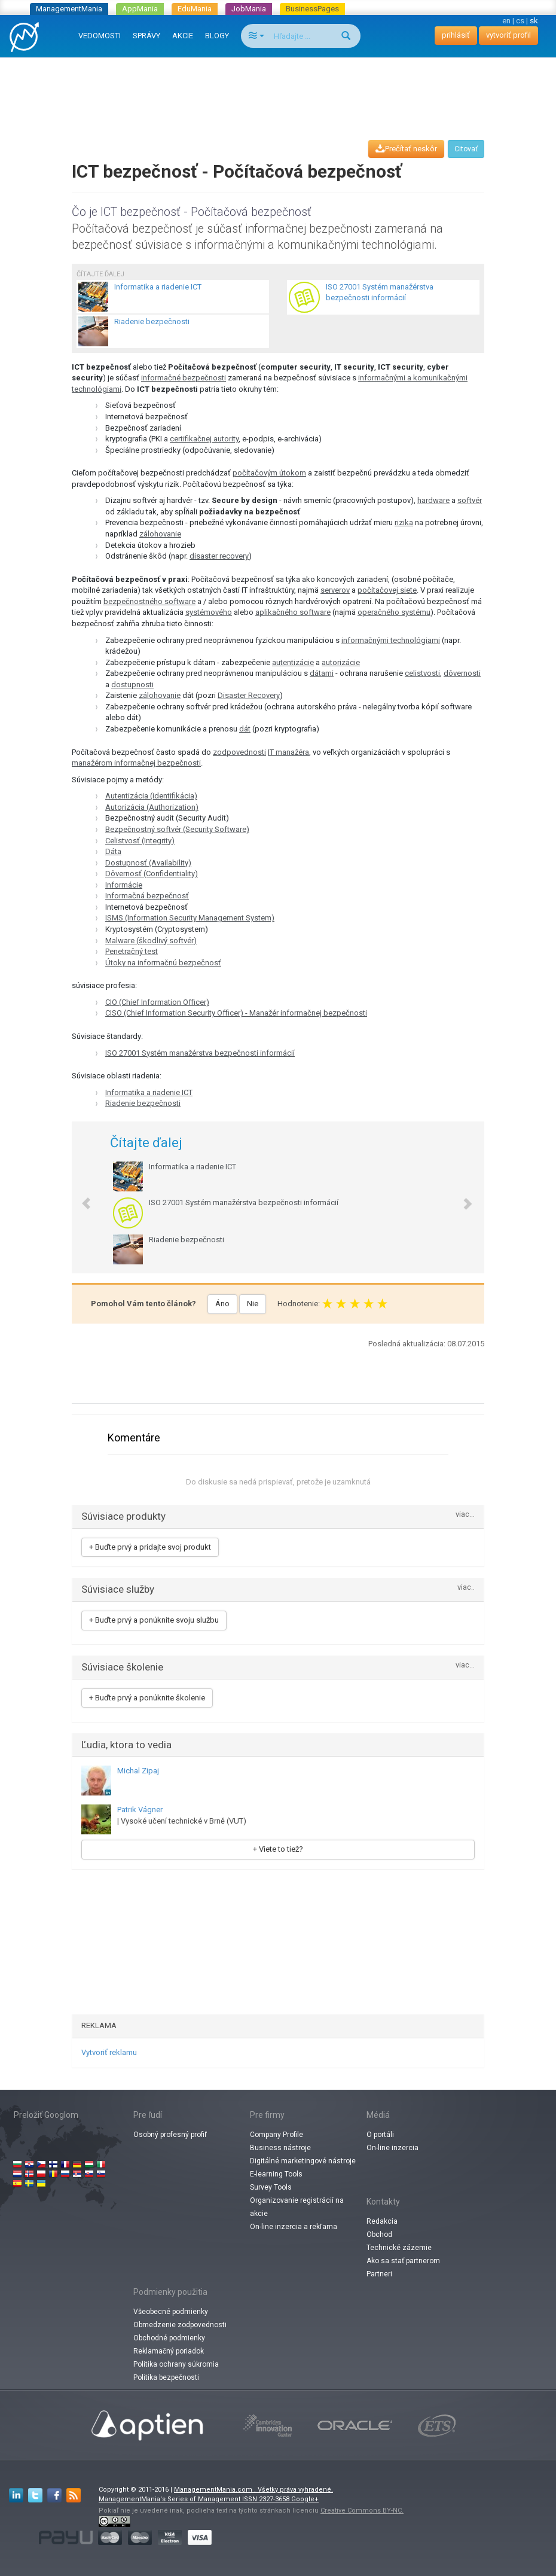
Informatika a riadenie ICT (149, 1092)
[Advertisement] (280, 87)
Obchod (379, 2234)
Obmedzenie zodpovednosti (180, 2325)
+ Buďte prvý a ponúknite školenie (147, 1697)
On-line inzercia (392, 2148)
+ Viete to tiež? (278, 1849)
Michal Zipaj (138, 1770)
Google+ (305, 2499)
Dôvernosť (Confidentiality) (151, 873)
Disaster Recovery (249, 695)
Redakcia (382, 2221)
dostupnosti (132, 684)
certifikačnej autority (204, 438)
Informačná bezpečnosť (147, 895)
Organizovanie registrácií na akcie (297, 2207)
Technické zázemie (399, 2247)
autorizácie (341, 662)
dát (244, 728)
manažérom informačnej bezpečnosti (136, 762)
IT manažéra (288, 752)
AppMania (140, 8)
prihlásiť (456, 35)
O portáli (380, 2134)
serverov (335, 590)
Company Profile (276, 2134)
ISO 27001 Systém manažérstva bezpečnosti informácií (200, 1052)
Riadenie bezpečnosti (143, 1103)
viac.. (466, 1588)
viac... (465, 1515)
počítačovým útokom (269, 472)
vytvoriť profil (508, 35)
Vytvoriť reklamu (109, 2052)
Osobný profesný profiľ (170, 2134)
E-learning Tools (276, 2174)
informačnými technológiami (390, 640)
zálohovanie (160, 533)
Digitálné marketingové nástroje (303, 2161)
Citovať (466, 149)
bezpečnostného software (149, 601)
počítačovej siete (387, 590)
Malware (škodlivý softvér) (151, 940)
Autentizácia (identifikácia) (151, 795)
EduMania (195, 8)
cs (520, 20)
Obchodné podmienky (169, 2338)
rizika (404, 522)
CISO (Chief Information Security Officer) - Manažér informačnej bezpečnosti (236, 1012)
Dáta (113, 851)
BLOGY (217, 35)
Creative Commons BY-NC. (362, 2510)
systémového (208, 612)
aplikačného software (293, 612)
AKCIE (182, 35)
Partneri (379, 2274)
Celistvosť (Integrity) (140, 840)
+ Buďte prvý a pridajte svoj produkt (150, 1546)
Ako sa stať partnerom (403, 2261)
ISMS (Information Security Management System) (189, 917)
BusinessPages (312, 8)
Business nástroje (280, 2148)
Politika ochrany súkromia (176, 2364)
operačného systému (394, 612)
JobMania (248, 8)
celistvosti (422, 673)
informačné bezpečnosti (183, 377)
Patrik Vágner (140, 1809)
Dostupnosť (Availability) (148, 862)
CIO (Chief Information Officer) (157, 1002)
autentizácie (293, 662)
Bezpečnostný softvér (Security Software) (177, 829)
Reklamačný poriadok (168, 2351)
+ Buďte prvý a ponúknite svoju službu (154, 1619)
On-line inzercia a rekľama (293, 2227)
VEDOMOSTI (99, 35)
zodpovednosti (239, 752)
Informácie (123, 884)
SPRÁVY (146, 35)
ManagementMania (69, 8)
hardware (433, 500)
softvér (469, 500)
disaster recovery (219, 555)
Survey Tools (271, 2187)
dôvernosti (462, 673)
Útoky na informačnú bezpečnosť (163, 962)
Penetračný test (131, 951)
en (506, 20)
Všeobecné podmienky (170, 2311)
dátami (322, 673)
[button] (80, 1197)
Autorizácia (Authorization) (151, 807)
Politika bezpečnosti (166, 2377)
